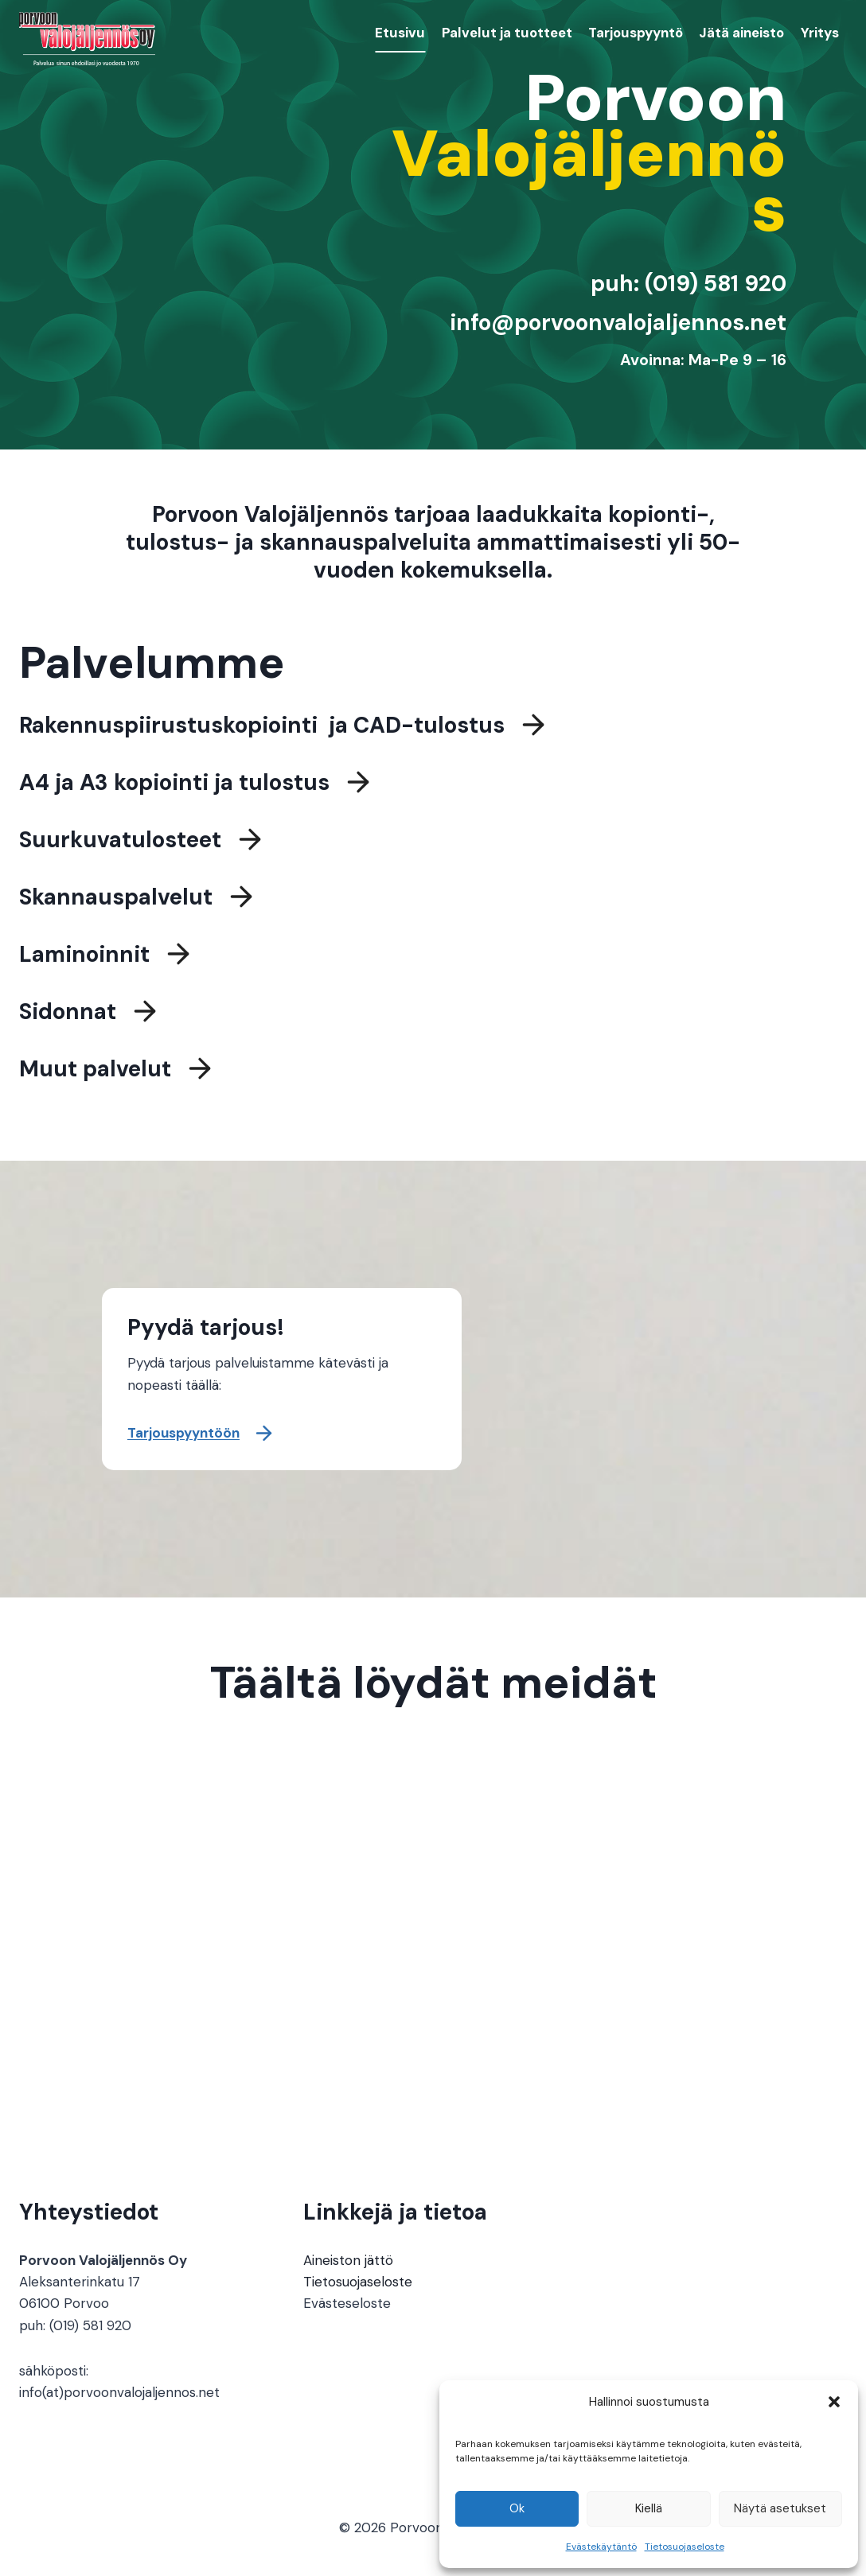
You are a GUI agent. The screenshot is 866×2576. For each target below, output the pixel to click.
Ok (517, 2508)
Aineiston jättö (348, 2260)
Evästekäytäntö (601, 2546)
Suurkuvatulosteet (120, 842)
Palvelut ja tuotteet (507, 32)
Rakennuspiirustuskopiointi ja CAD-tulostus (262, 727)
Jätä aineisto (741, 32)
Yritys (820, 32)
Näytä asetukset (780, 2508)
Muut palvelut (95, 1071)
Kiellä (648, 2508)
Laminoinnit (84, 956)
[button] (834, 2402)
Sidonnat (67, 1014)
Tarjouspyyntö (635, 32)
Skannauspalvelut (116, 899)
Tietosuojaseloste (684, 2546)
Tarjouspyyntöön (183, 1433)
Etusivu (400, 32)
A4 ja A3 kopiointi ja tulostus (174, 785)
